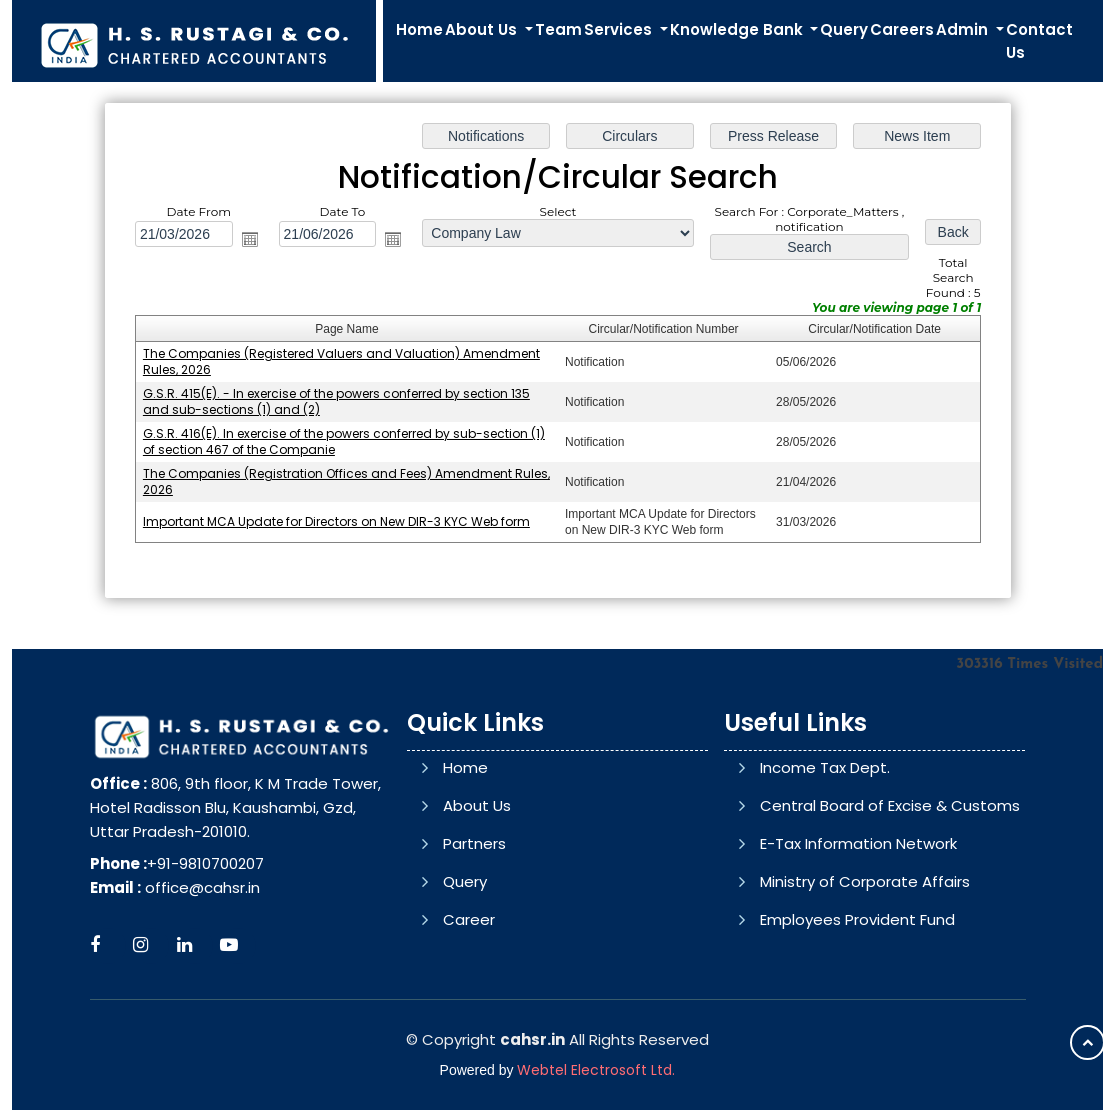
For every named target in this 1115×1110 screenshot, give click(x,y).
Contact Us (1039, 41)
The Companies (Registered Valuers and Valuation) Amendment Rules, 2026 (340, 361)
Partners (474, 886)
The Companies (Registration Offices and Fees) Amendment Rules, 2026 (345, 481)
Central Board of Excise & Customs (890, 887)
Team (558, 29)
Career (469, 962)
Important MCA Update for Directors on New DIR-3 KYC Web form (335, 521)
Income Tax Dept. (825, 849)
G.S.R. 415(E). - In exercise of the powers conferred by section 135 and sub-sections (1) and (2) (335, 401)
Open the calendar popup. (249, 239)
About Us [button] (483, 29)
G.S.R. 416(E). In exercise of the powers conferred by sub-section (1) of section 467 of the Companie (343, 441)
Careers (902, 29)
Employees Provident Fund (857, 1001)
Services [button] (620, 29)
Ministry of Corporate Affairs (865, 963)
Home (419, 29)
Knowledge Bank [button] (738, 29)
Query (844, 29)
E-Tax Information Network (858, 925)
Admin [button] (964, 29)
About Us (477, 848)
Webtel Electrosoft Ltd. (596, 1070)
